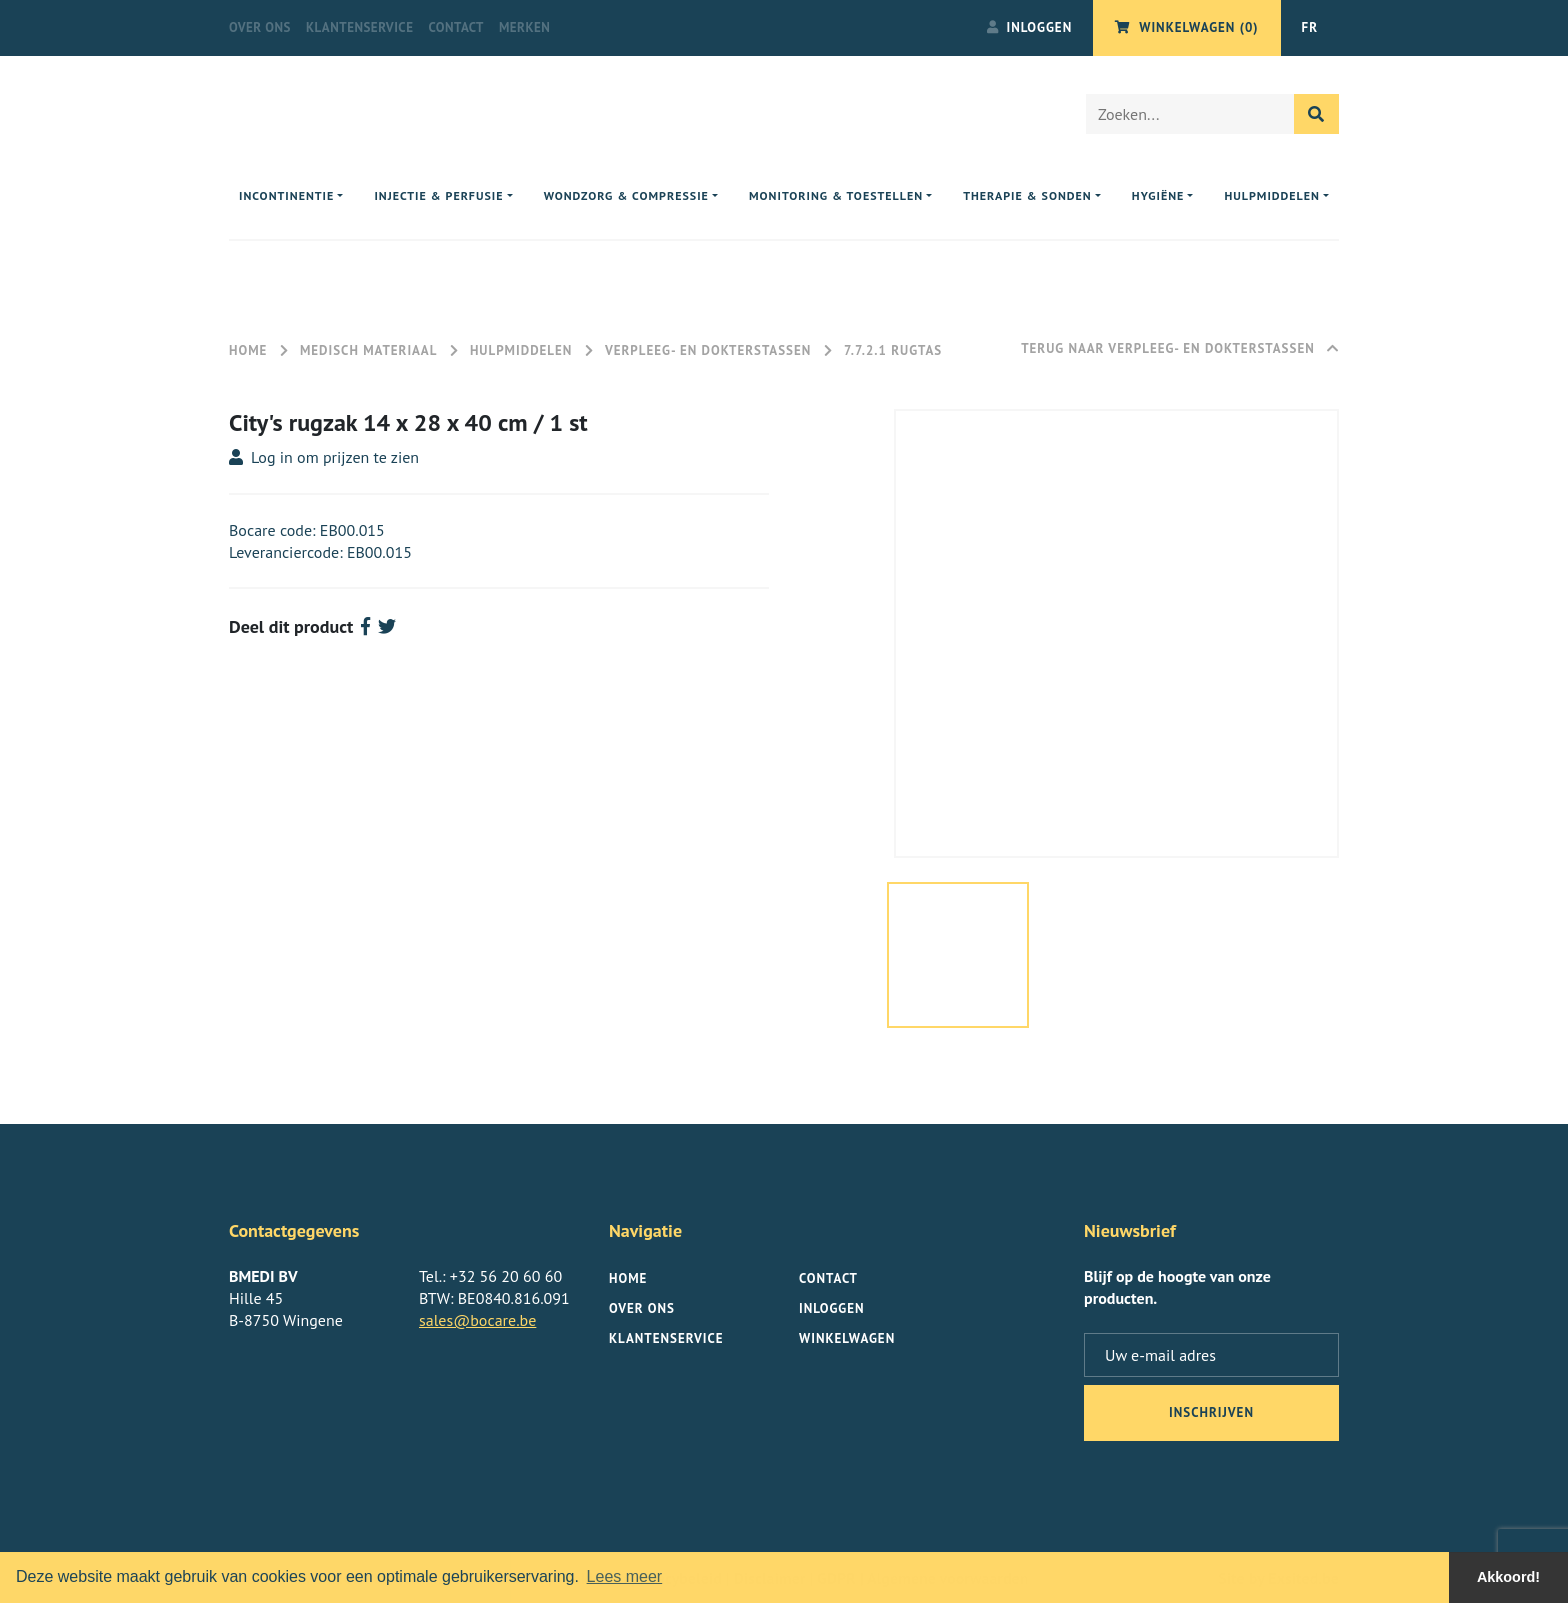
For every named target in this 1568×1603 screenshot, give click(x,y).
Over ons (260, 27)
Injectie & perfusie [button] (438, 195)
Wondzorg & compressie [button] (626, 195)
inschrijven (1211, 1412)
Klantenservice (359, 27)
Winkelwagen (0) (1186, 27)
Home (248, 350)
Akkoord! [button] (1508, 1577)
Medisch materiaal (368, 350)
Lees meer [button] (625, 1576)
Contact (456, 27)
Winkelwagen (847, 1338)
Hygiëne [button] (1158, 195)
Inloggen (1030, 27)
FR (1310, 27)
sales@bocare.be (477, 1320)
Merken (524, 27)
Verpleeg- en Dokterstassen (708, 350)
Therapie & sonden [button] (1027, 195)
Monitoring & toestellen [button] (836, 195)
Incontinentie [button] (286, 195)
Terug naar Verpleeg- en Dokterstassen (1180, 348)
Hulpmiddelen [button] (1272, 195)
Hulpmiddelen (523, 350)
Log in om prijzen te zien (324, 457)
